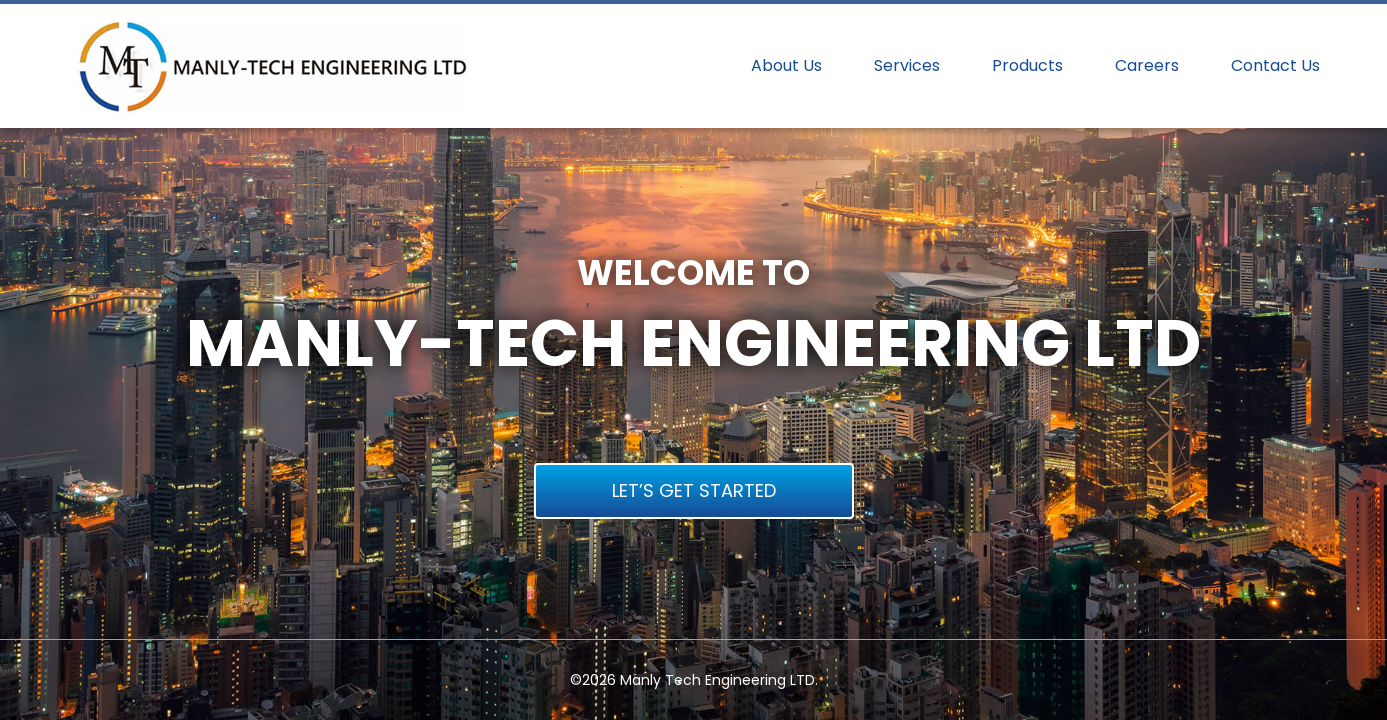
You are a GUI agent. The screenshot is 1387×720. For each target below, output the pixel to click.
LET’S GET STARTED (694, 490)
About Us (786, 66)
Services (907, 66)
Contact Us (1275, 66)
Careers (1147, 66)
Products (1027, 66)
